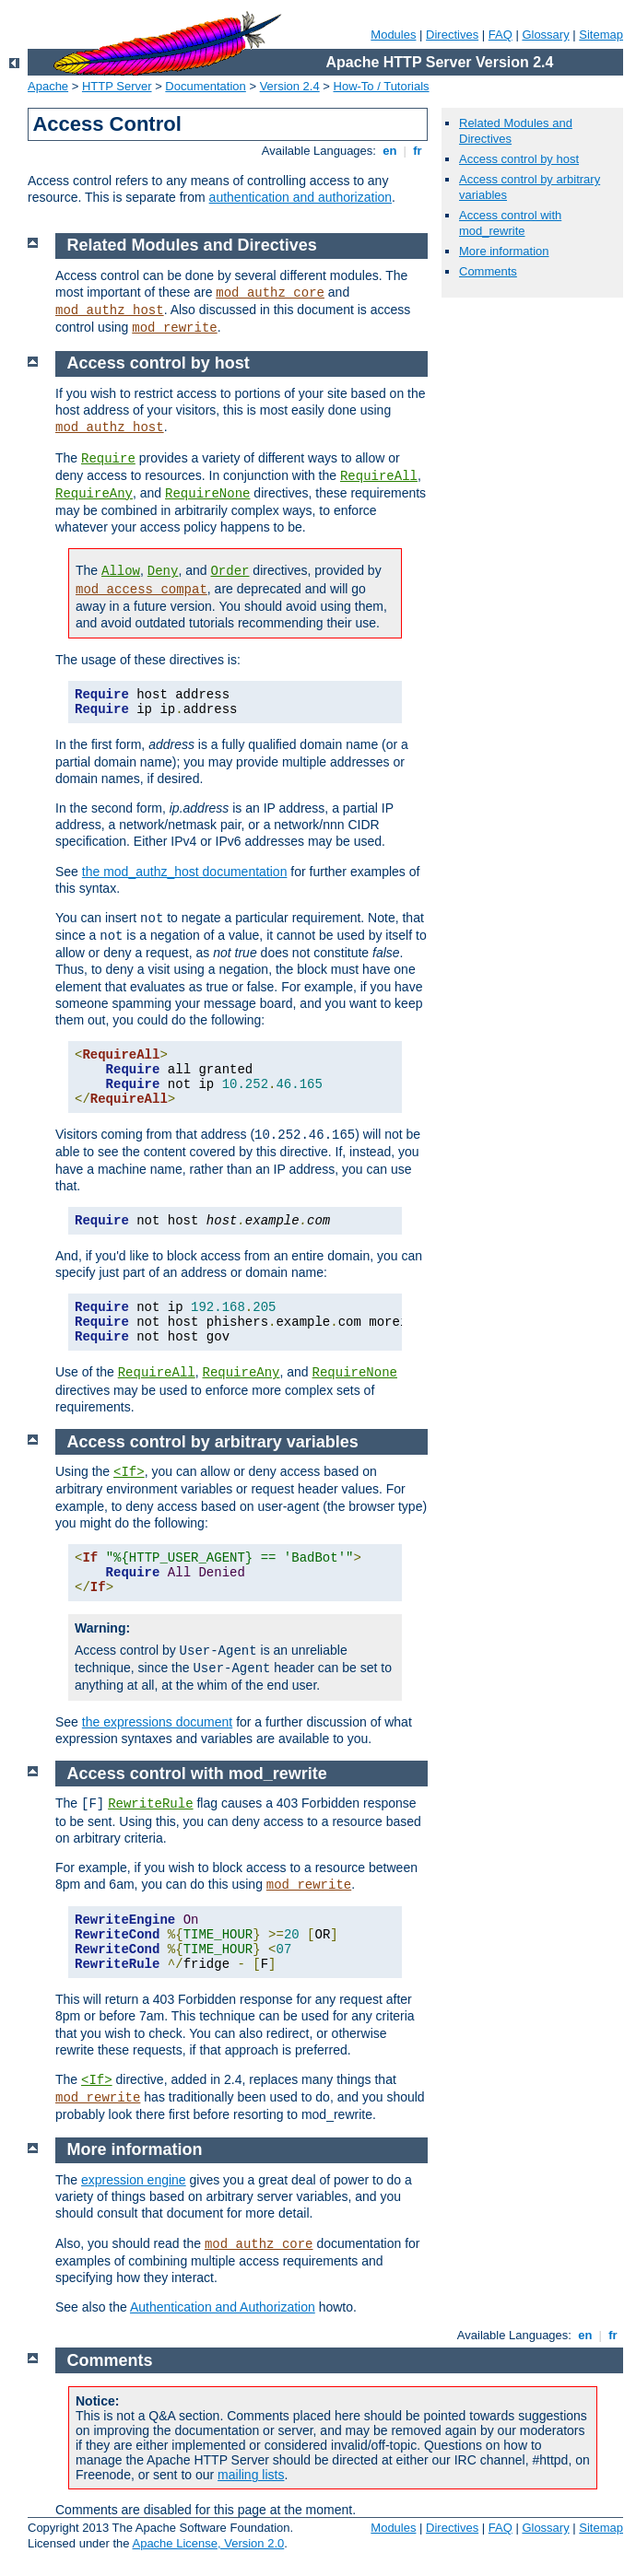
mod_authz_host (109, 310)
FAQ (500, 34)
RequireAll (379, 476)
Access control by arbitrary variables (213, 1442)
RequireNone (207, 493)
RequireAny (94, 493)
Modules (393, 34)
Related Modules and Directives (192, 245)
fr (418, 151)
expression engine (133, 2179)
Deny (163, 571)
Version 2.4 (290, 86)
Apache (48, 86)
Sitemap (601, 34)
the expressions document (157, 1722)
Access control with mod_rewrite (510, 223)
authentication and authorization (300, 197)
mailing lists (251, 2474)
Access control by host (519, 159)
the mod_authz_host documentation (185, 871)
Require (108, 458)
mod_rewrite (174, 328)
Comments (488, 271)
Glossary (545, 34)
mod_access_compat (141, 589)
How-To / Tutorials (382, 86)
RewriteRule (150, 1804)
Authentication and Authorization (222, 2307)
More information (504, 251)
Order (229, 571)
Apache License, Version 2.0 (208, 2543)
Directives (452, 34)
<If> (129, 1472)
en (390, 151)
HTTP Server (117, 86)
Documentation (205, 86)
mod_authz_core (270, 293)
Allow (120, 571)
